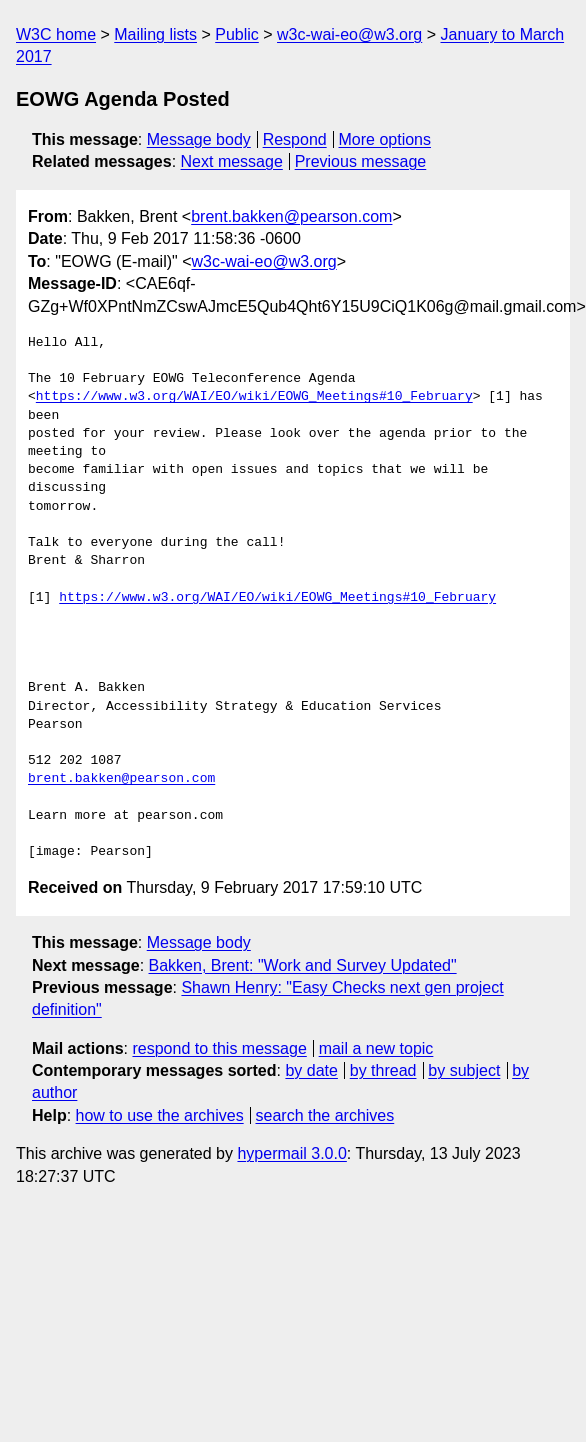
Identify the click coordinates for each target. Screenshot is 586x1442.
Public (237, 34)
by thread (383, 1070)
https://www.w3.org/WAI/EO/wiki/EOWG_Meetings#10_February (254, 397)
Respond (295, 139)
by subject (464, 1070)
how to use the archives (160, 1115)
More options (385, 139)
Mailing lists (155, 34)
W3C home (56, 34)
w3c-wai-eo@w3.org (349, 34)
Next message (232, 161)
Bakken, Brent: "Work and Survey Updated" (303, 965)
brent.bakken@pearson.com (291, 216)
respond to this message (219, 1048)
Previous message (361, 161)
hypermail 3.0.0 (291, 1153)
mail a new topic (376, 1048)
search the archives (325, 1115)
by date (311, 1070)
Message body (199, 139)
